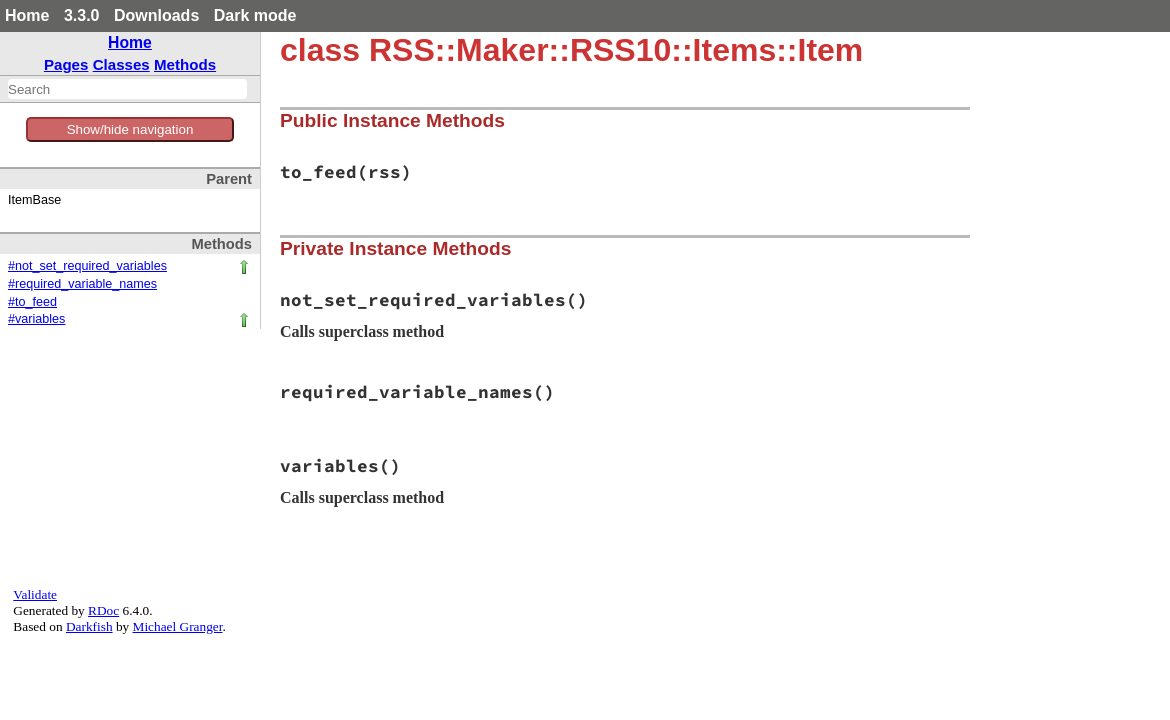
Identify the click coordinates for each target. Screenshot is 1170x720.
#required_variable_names (82, 284)
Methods (185, 64)
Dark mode (255, 15)
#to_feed (32, 302)
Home (27, 15)
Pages (66, 64)
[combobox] (127, 89)
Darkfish (89, 626)
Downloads (156, 15)
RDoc (103, 610)
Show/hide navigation (130, 129)
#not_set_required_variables (87, 266)
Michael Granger (178, 626)
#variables (36, 319)
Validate (35, 594)
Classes (121, 64)
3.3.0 (82, 15)
